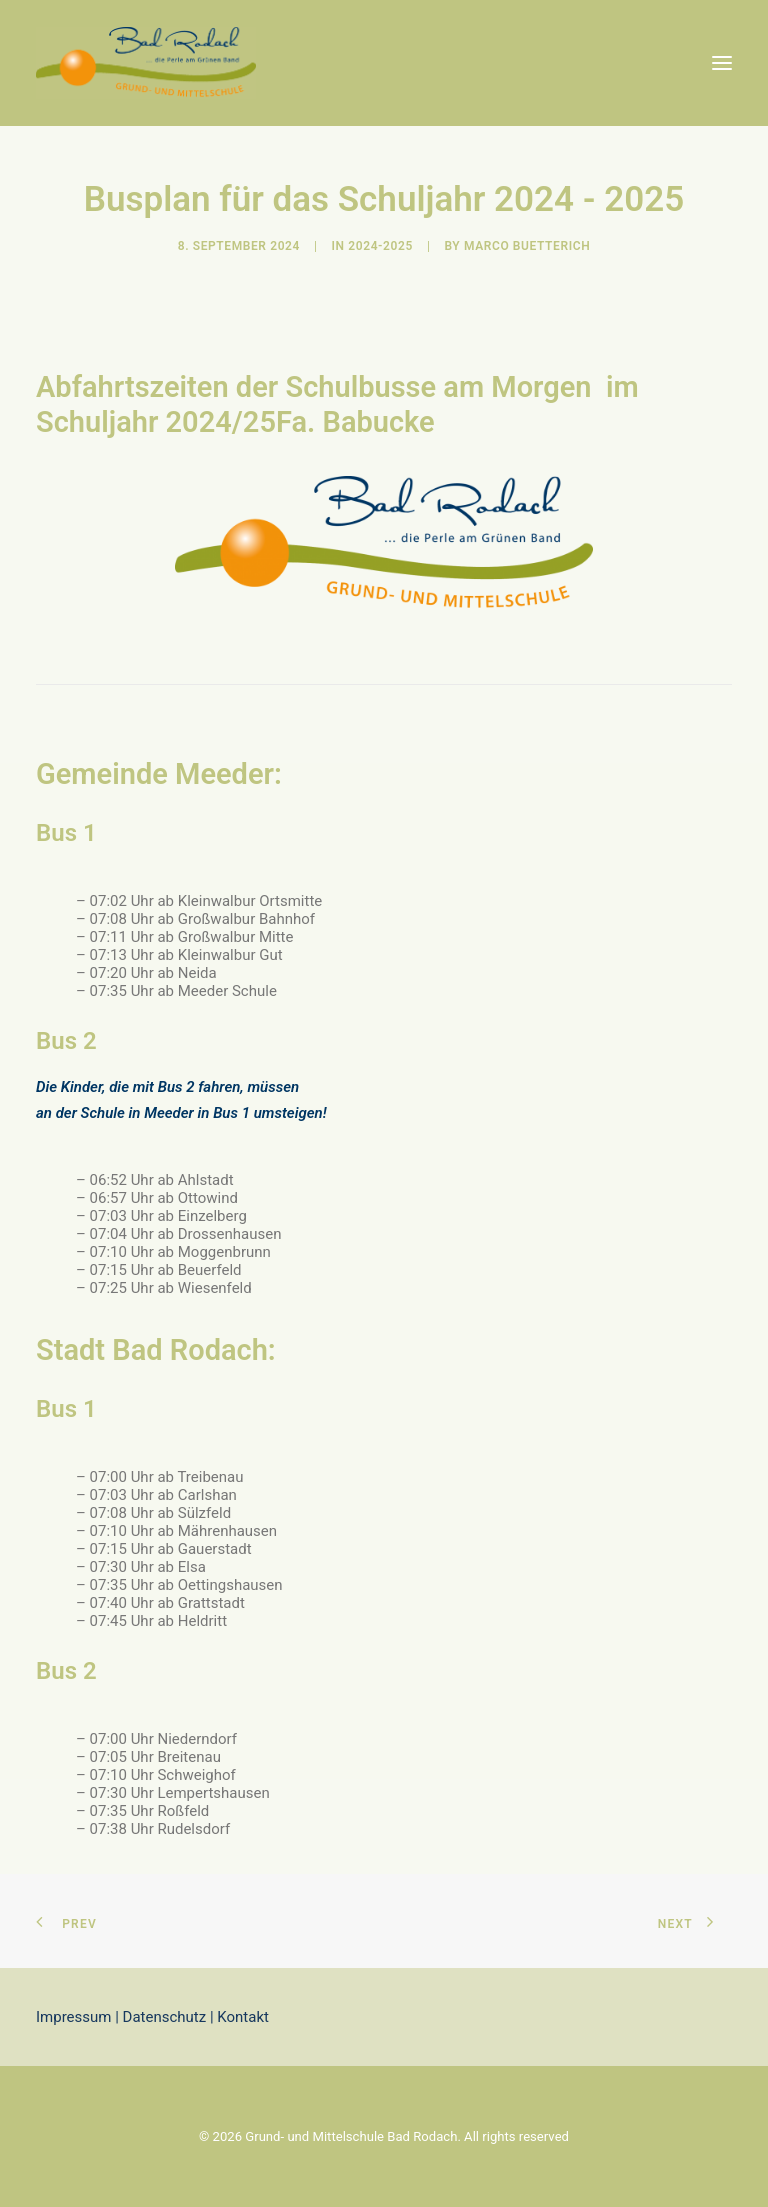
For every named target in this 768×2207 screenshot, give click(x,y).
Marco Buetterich (527, 246)
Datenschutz (165, 2017)
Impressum (73, 2017)
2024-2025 (380, 246)
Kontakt (241, 2017)
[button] (722, 63)
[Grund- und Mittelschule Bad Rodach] (146, 63)
